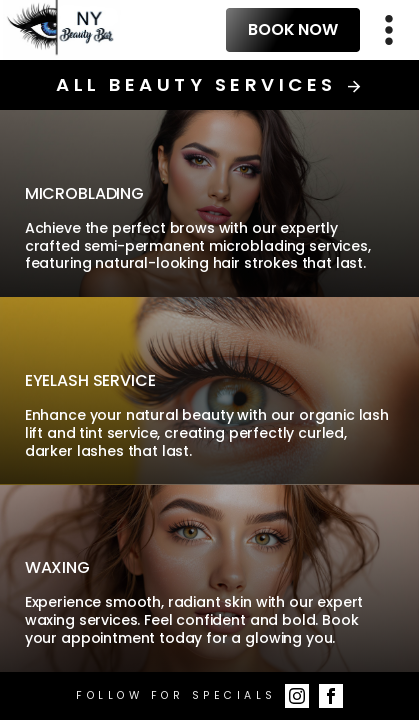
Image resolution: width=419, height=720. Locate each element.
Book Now (293, 29)
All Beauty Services (209, 85)
